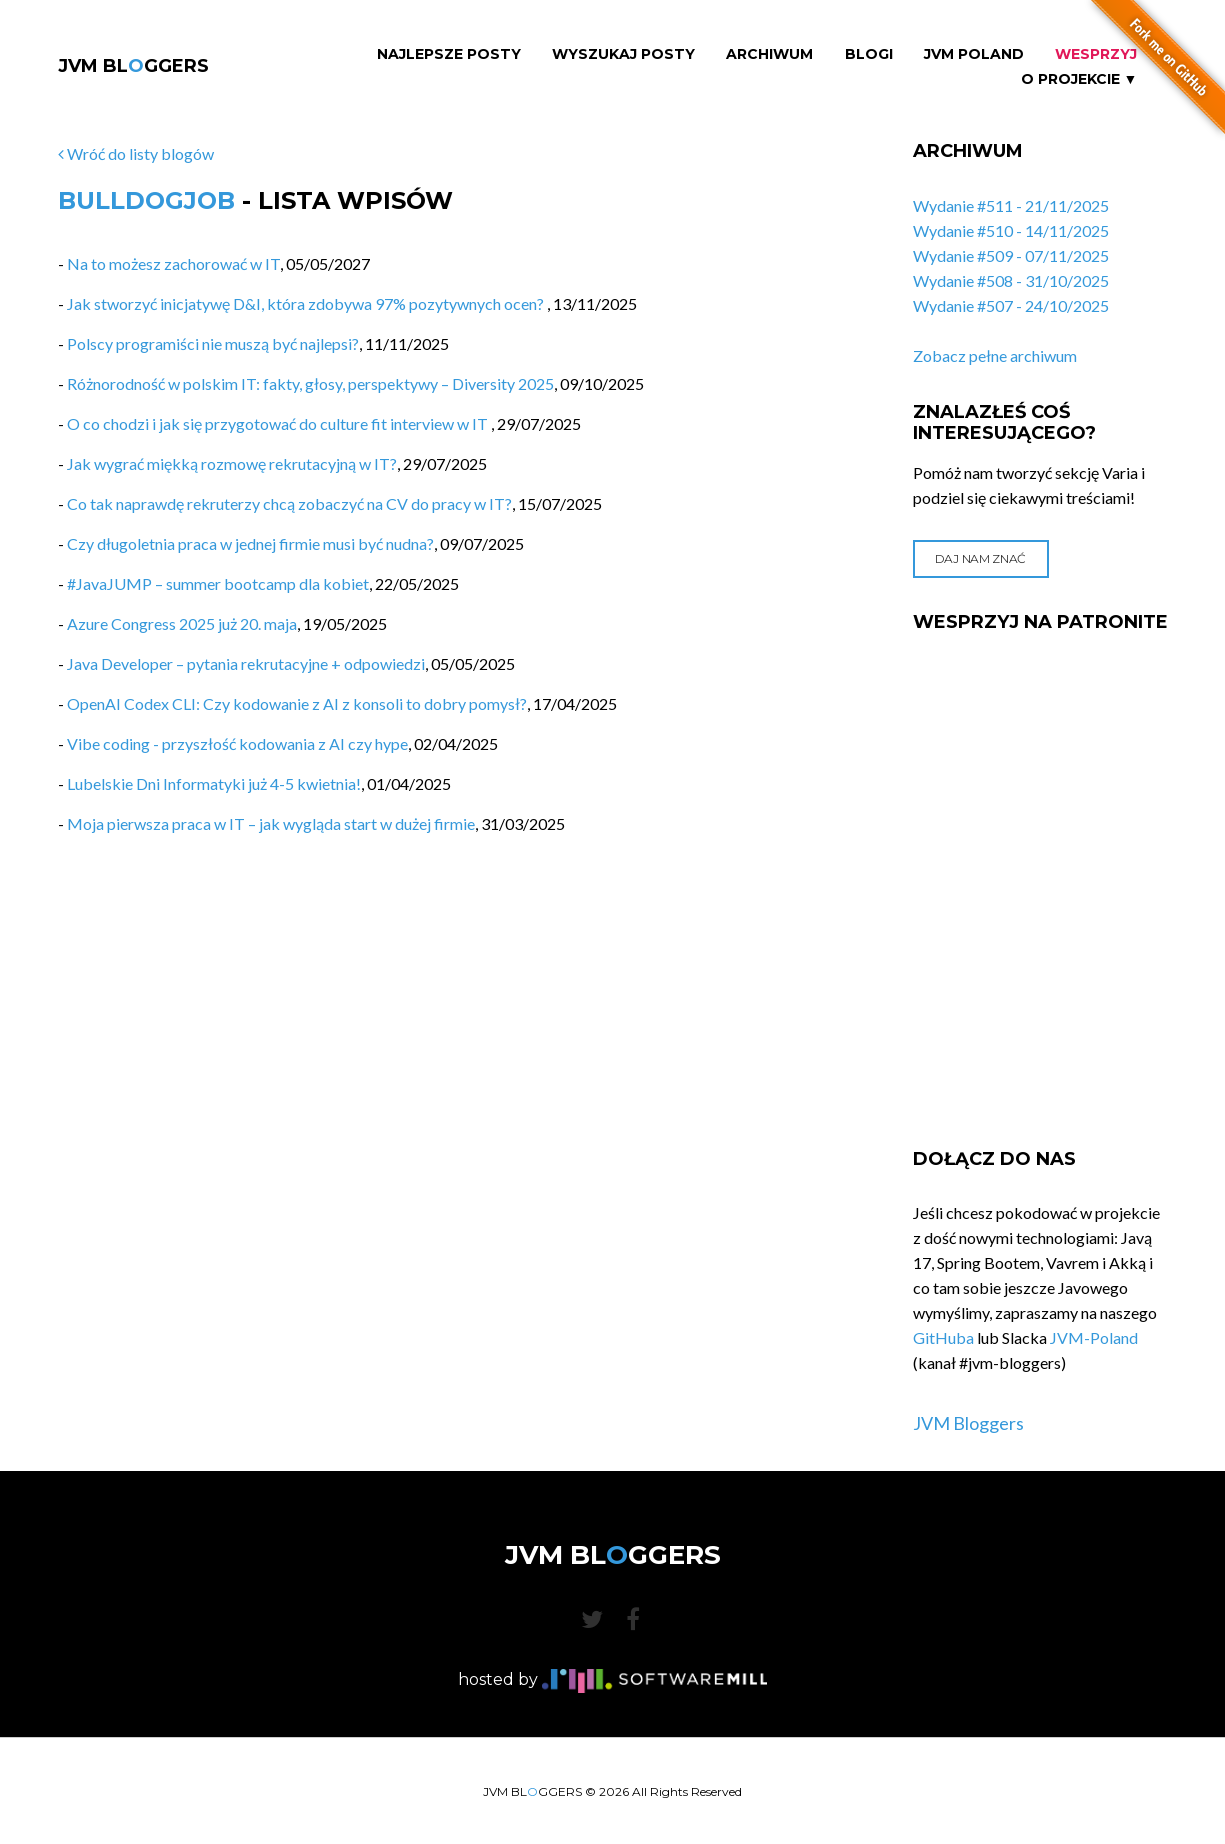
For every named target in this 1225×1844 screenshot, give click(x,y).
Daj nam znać (980, 558)
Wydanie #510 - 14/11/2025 (1011, 230)
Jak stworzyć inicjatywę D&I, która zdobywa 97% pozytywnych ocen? (307, 303)
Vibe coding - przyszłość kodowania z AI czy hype (237, 743)
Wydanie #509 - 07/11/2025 (1011, 255)
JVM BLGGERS (133, 66)
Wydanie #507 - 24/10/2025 (1011, 305)
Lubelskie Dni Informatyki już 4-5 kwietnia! (214, 783)
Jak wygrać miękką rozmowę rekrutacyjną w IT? (232, 463)
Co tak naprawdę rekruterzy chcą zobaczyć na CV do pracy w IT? (289, 503)
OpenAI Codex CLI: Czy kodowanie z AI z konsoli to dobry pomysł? (297, 703)
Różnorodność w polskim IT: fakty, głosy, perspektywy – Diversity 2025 (310, 383)
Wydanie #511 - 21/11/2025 (1011, 205)
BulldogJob (146, 200)
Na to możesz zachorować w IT (173, 263)
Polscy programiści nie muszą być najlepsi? (213, 343)
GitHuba (943, 1337)
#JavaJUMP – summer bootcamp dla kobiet (218, 583)
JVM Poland (974, 54)
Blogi (869, 54)
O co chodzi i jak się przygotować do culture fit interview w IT (279, 423)
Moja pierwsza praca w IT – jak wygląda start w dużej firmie (271, 823)
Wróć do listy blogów (136, 153)
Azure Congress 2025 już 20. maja (182, 623)
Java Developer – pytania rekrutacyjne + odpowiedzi (246, 663)
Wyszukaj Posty (623, 54)
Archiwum (769, 54)
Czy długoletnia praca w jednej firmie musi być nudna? (250, 543)
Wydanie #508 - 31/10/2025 (1011, 280)
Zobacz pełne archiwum (995, 355)
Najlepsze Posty (449, 54)
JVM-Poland (1094, 1337)
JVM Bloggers (968, 1423)
